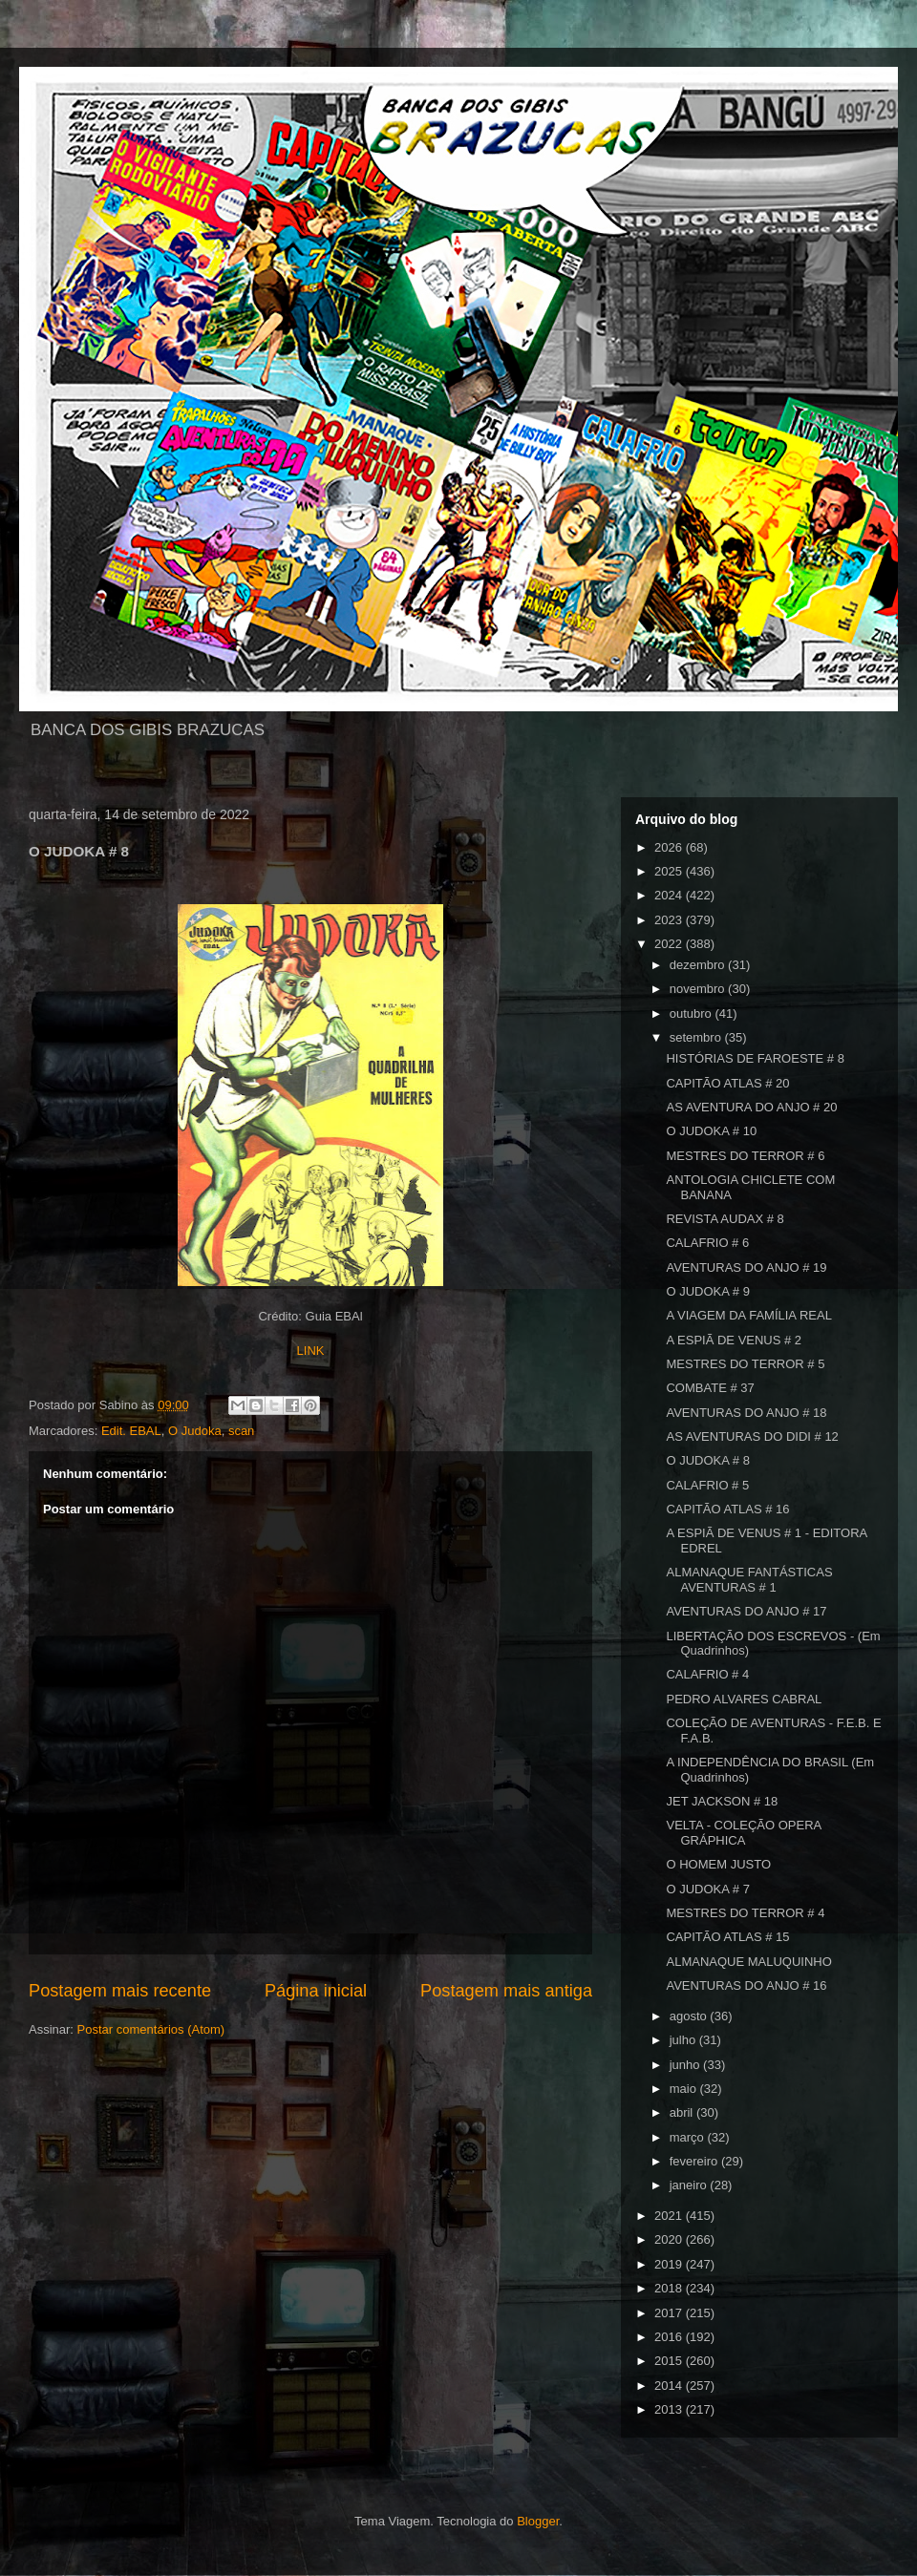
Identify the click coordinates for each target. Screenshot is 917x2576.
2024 (670, 895)
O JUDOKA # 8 (707, 1460)
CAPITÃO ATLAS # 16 (727, 1509)
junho (686, 2065)
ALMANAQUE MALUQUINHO (748, 1961)
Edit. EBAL (131, 1431)
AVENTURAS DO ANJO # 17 (746, 1611)
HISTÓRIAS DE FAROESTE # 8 (754, 1058)
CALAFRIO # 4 (707, 1674)
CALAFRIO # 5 (707, 1485)
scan (241, 1431)
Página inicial (316, 1990)
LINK (311, 1350)
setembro (697, 1037)
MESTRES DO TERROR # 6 (745, 1156)
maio (685, 2088)
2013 (670, 2409)
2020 (670, 2239)
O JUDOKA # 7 (707, 1889)
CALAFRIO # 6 (707, 1242)
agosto (690, 2016)
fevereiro (695, 2161)
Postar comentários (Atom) (151, 2029)
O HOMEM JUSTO (718, 1864)
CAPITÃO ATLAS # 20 (727, 1083)
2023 (670, 920)
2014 (670, 2385)
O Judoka (195, 1431)
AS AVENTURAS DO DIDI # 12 (752, 1436)
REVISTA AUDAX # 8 (724, 1219)
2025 (670, 871)
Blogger (538, 2521)
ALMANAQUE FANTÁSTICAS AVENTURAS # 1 (749, 1579)
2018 (670, 2288)
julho (684, 2040)
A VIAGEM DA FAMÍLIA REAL (748, 1315)
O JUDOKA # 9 (707, 1291)
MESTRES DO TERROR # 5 (745, 1364)
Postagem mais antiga (506, 1990)
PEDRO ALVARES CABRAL (743, 1699)
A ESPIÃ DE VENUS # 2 (733, 1340)
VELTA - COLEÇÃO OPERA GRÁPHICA (743, 1833)
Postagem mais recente (120, 1990)
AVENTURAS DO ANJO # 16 (746, 1985)
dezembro (699, 965)
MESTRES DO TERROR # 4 (745, 1913)
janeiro (690, 2185)
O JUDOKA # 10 (711, 1131)
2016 (670, 2337)
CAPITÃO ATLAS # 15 (727, 1937)
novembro (699, 989)
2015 (670, 2361)
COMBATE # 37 (710, 1388)
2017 (670, 2313)
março (689, 2137)
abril (683, 2112)
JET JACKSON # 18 (722, 1801)
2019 (670, 2264)
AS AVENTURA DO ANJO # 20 (751, 1107)
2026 (670, 847)
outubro (692, 1013)
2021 (670, 2215)
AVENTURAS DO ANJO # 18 (746, 1412)
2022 (670, 944)
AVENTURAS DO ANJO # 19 (746, 1267)
